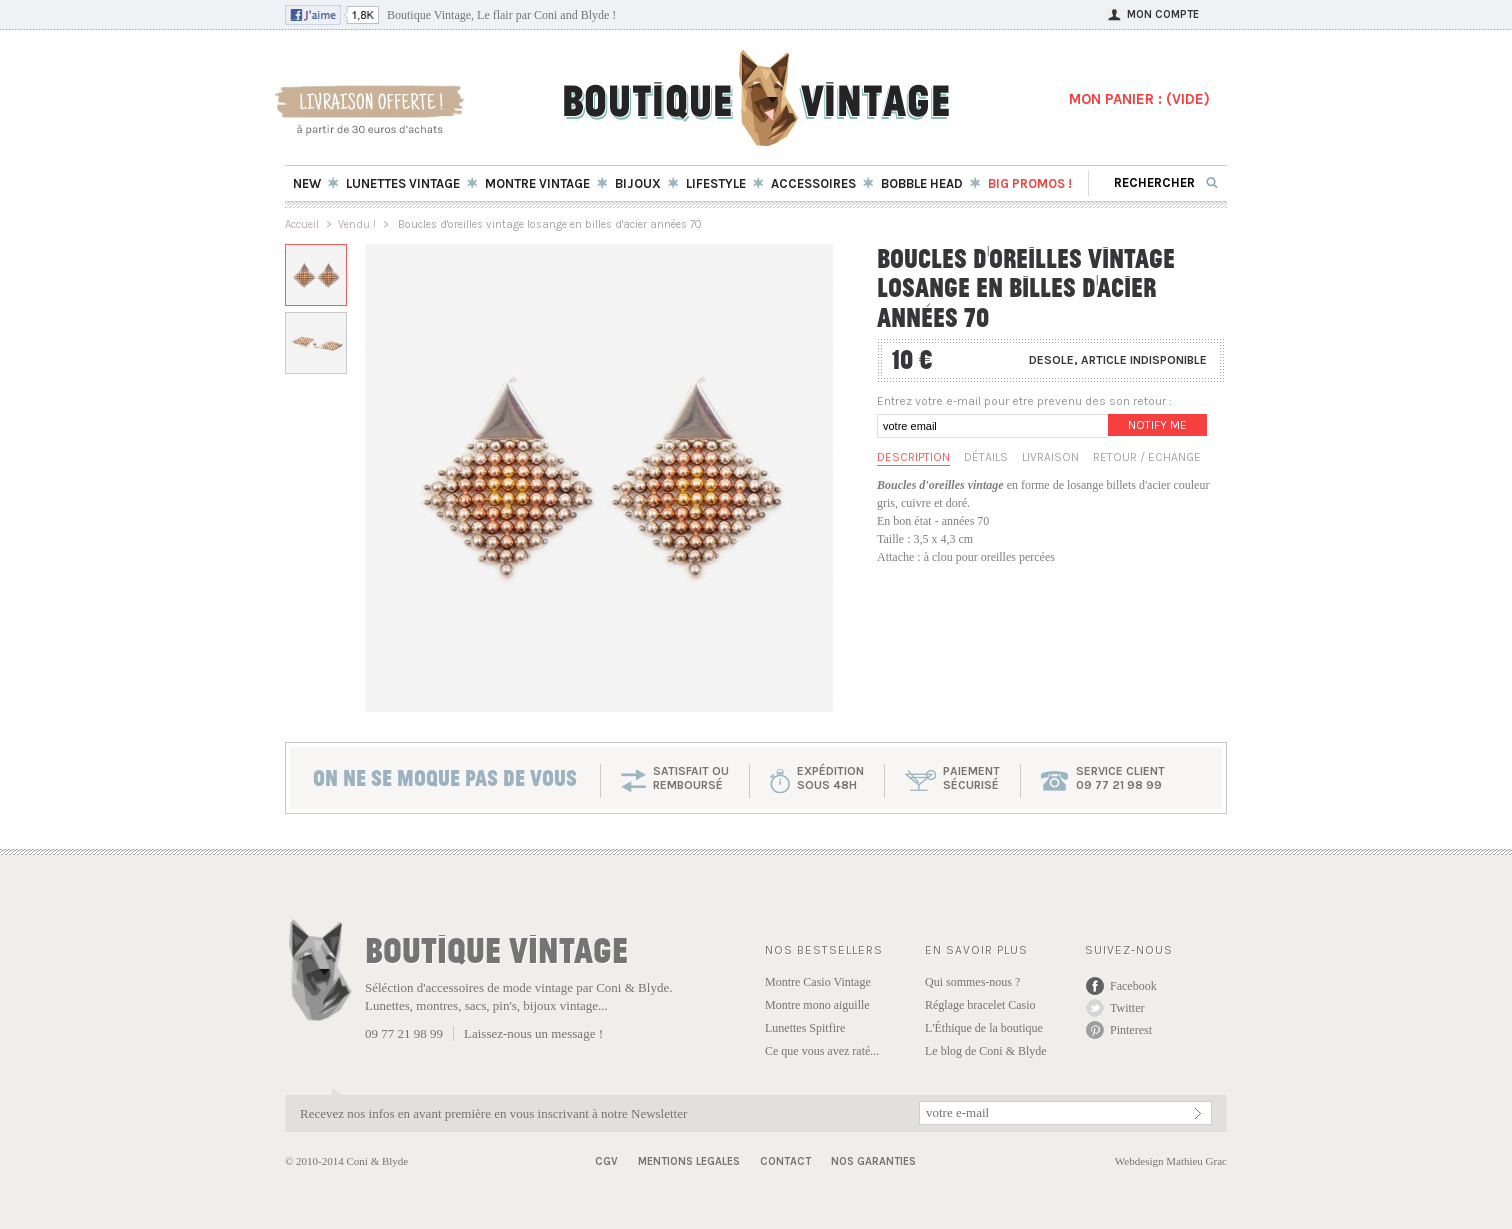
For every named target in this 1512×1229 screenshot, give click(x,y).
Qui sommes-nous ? (972, 982)
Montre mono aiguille (817, 1005)
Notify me (1157, 425)
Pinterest (1131, 1030)
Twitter (1127, 1008)
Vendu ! (357, 224)
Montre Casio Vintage (818, 982)
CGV (606, 1161)
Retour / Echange (1147, 457)
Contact (785, 1161)
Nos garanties (873, 1161)
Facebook (1133, 986)
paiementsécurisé (971, 778)
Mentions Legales (689, 1161)
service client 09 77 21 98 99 (1120, 778)
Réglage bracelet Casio (980, 1005)
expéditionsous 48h (830, 778)
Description (913, 457)
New (307, 183)
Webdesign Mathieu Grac (1171, 1161)
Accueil (302, 224)
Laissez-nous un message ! (533, 1033)
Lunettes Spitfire (805, 1028)
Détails (986, 457)
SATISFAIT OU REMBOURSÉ (691, 778)
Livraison (1050, 457)
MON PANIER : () (1139, 99)
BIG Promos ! (1030, 183)
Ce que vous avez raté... (822, 1051)
